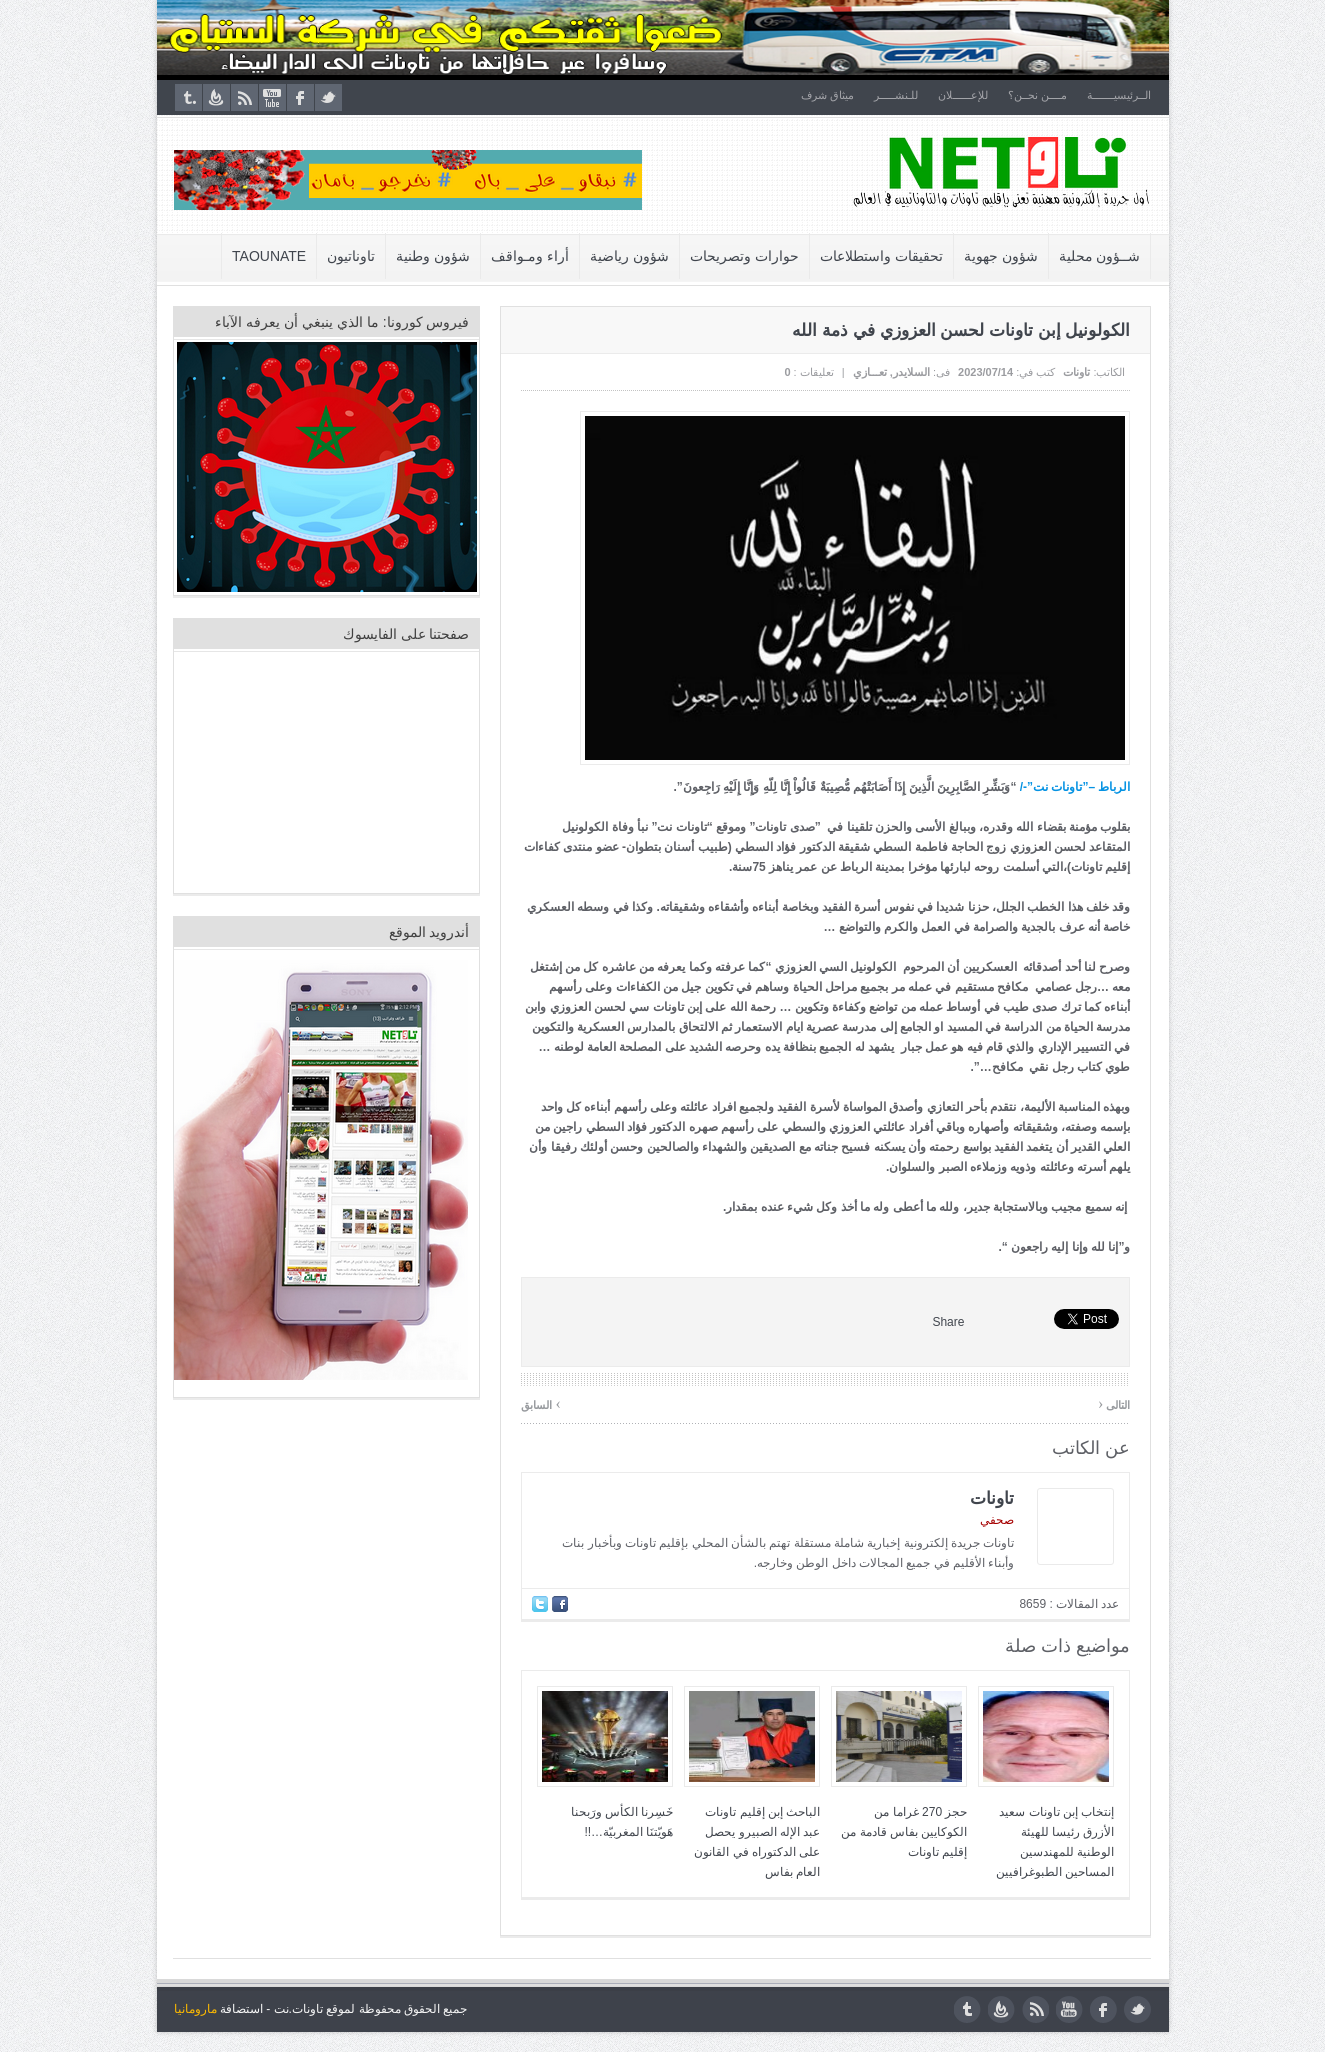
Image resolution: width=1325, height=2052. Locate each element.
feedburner (216, 97)
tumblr (188, 97)
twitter (328, 97)
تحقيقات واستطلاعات (881, 256)
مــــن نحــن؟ (1037, 95)
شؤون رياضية (629, 256)
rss (244, 97)
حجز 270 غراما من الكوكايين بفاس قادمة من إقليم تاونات (904, 1832)
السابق (541, 1403)
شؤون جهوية (1001, 256)
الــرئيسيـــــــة (1120, 95)
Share (948, 1322)
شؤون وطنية (433, 256)
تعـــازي (870, 372)
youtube (272, 97)
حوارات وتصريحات (744, 256)
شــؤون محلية (1100, 256)
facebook (300, 97)
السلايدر (911, 372)
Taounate (269, 256)
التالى (1114, 1403)
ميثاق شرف (827, 95)
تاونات (1076, 372)
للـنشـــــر (896, 95)
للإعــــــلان (963, 95)
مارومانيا (195, 2009)
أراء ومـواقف (530, 256)
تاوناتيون (351, 256)
